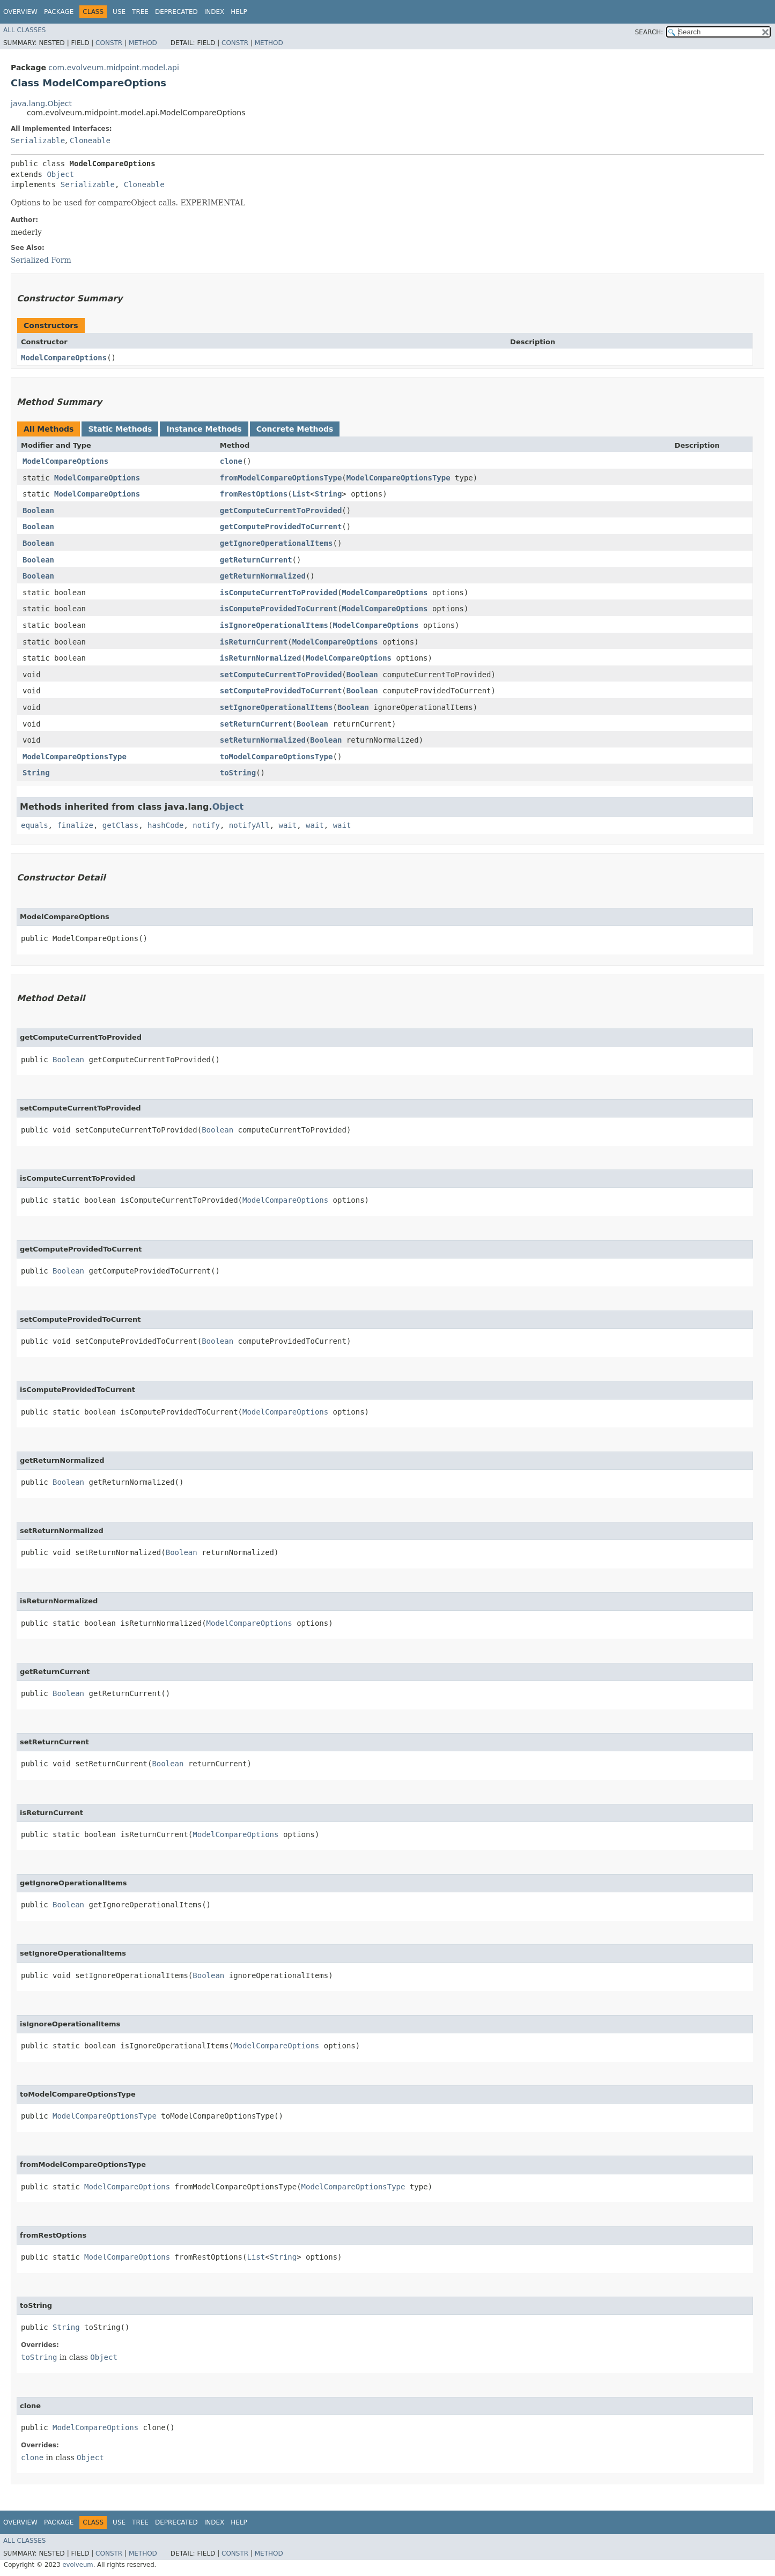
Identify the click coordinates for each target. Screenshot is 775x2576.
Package (58, 12)
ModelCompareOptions (64, 357)
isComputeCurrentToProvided (278, 592)
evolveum (77, 2564)
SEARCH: (649, 32)
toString (238, 772)
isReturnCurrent (253, 642)
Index (214, 12)
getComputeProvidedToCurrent (281, 526)
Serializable (38, 140)
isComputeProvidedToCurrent (278, 608)
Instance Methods (203, 429)
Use (119, 12)
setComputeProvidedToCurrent (281, 690)
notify (206, 825)
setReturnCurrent (256, 724)
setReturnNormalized (263, 740)
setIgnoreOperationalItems (276, 707)
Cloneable (90, 140)
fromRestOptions (253, 494)
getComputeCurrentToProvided (281, 510)
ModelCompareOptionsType (398, 477)
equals (34, 825)
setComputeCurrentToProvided (281, 674)
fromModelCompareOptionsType (281, 477)
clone (231, 461)
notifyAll (249, 825)
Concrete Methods (295, 429)
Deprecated (176, 12)
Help (239, 12)
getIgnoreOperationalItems (276, 543)
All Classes (24, 30)
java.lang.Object (41, 103)
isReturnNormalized (260, 658)
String (328, 494)
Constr (108, 43)
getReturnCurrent (256, 560)
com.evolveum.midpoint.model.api (113, 67)
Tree (140, 12)
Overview (20, 12)
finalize (75, 825)
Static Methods (120, 429)
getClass (120, 825)
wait (287, 825)
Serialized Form (41, 260)
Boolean (38, 510)
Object (60, 174)
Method (143, 43)
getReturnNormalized (263, 576)
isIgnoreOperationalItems (274, 625)
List (301, 494)
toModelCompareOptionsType (276, 756)
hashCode (165, 825)
